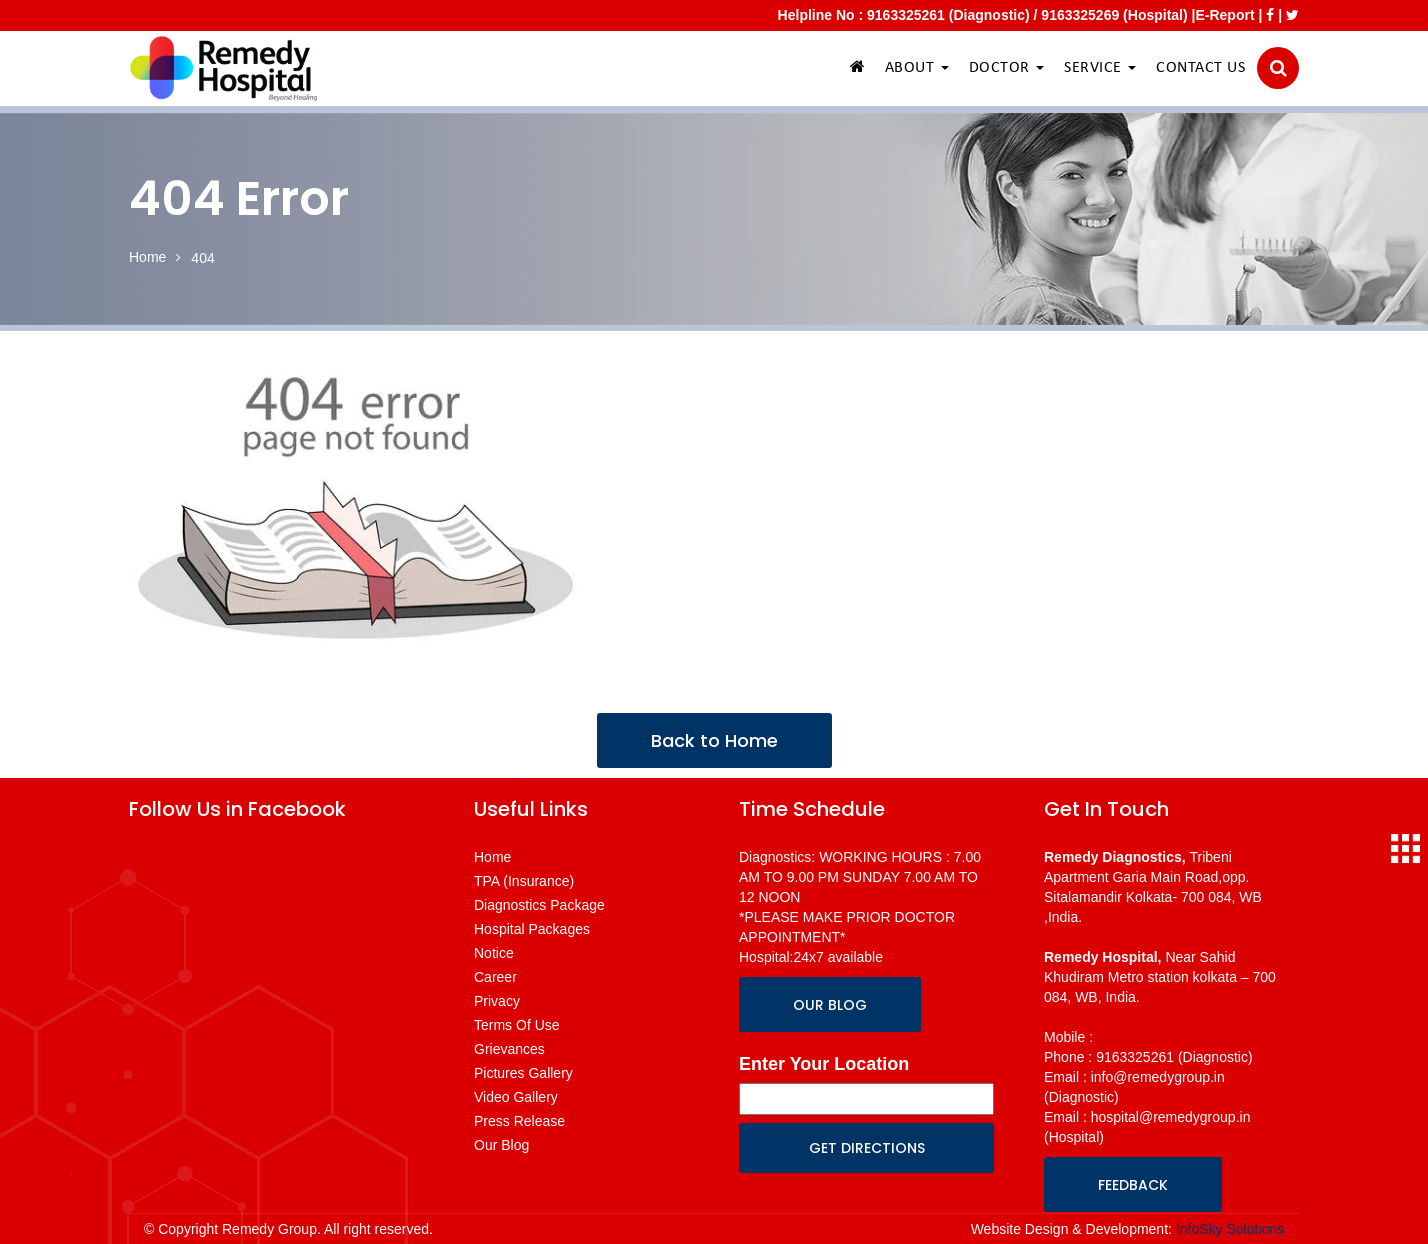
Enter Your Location (824, 1064)
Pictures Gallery (523, 1073)
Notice (494, 953)
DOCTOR (1007, 68)
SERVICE (1100, 68)
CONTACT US (1200, 68)
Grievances (509, 1049)
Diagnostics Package (539, 905)
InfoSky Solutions (1230, 1229)
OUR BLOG (830, 1005)
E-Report (1224, 15)
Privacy (497, 1001)
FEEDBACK (1133, 1185)
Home (147, 257)
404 (202, 258)
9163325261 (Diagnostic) (948, 15)
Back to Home (714, 740)
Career (495, 977)
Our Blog (501, 1145)
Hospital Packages (532, 929)
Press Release (519, 1121)
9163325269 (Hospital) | (1118, 15)
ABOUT (917, 68)
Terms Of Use (517, 1025)
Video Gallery (516, 1097)
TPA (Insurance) (524, 881)
